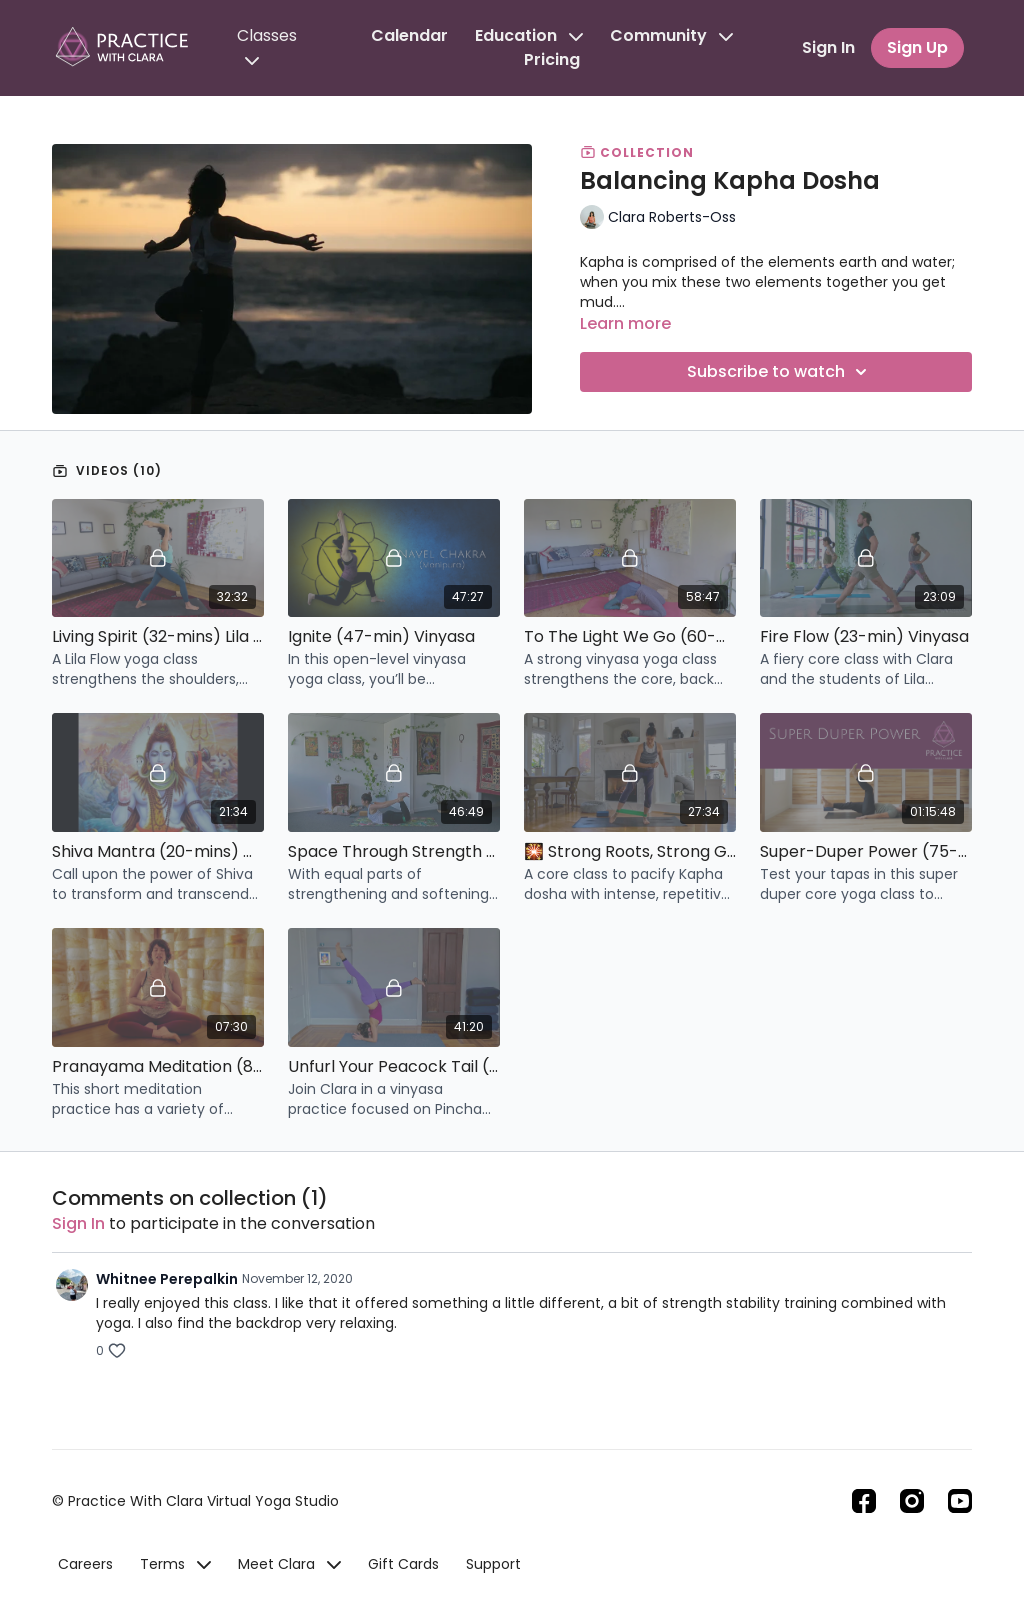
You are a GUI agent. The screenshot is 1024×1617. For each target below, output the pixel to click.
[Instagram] (912, 1501)
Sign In (828, 47)
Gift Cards (403, 1564)
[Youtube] (960, 1501)
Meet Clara (289, 1564)
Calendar (409, 35)
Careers (85, 1564)
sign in (78, 1223)
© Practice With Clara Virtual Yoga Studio (195, 1501)
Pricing (552, 59)
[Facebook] (864, 1501)
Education (529, 35)
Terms (175, 1564)
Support (493, 1564)
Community (671, 35)
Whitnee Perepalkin (167, 1279)
